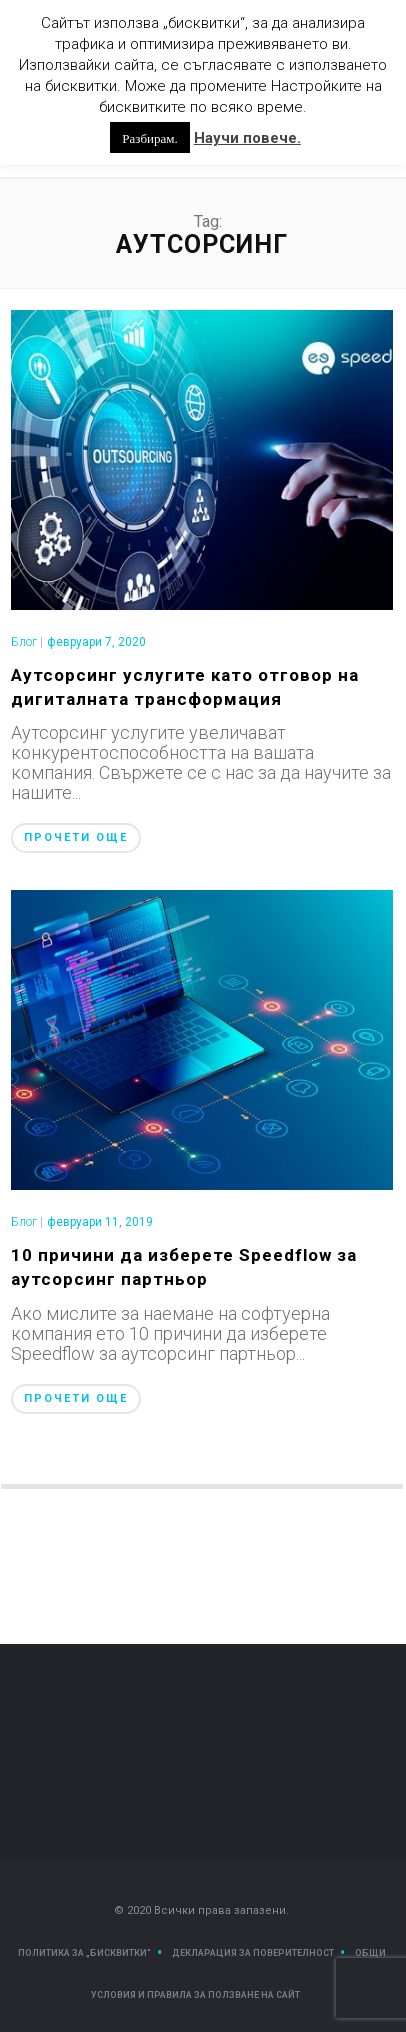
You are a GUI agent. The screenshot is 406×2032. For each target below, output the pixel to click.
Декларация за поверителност (253, 1953)
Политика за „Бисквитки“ (84, 1953)
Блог (24, 642)
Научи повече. (247, 138)
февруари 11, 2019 (100, 1222)
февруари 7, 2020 (96, 642)
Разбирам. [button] (149, 137)
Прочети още (76, 837)
